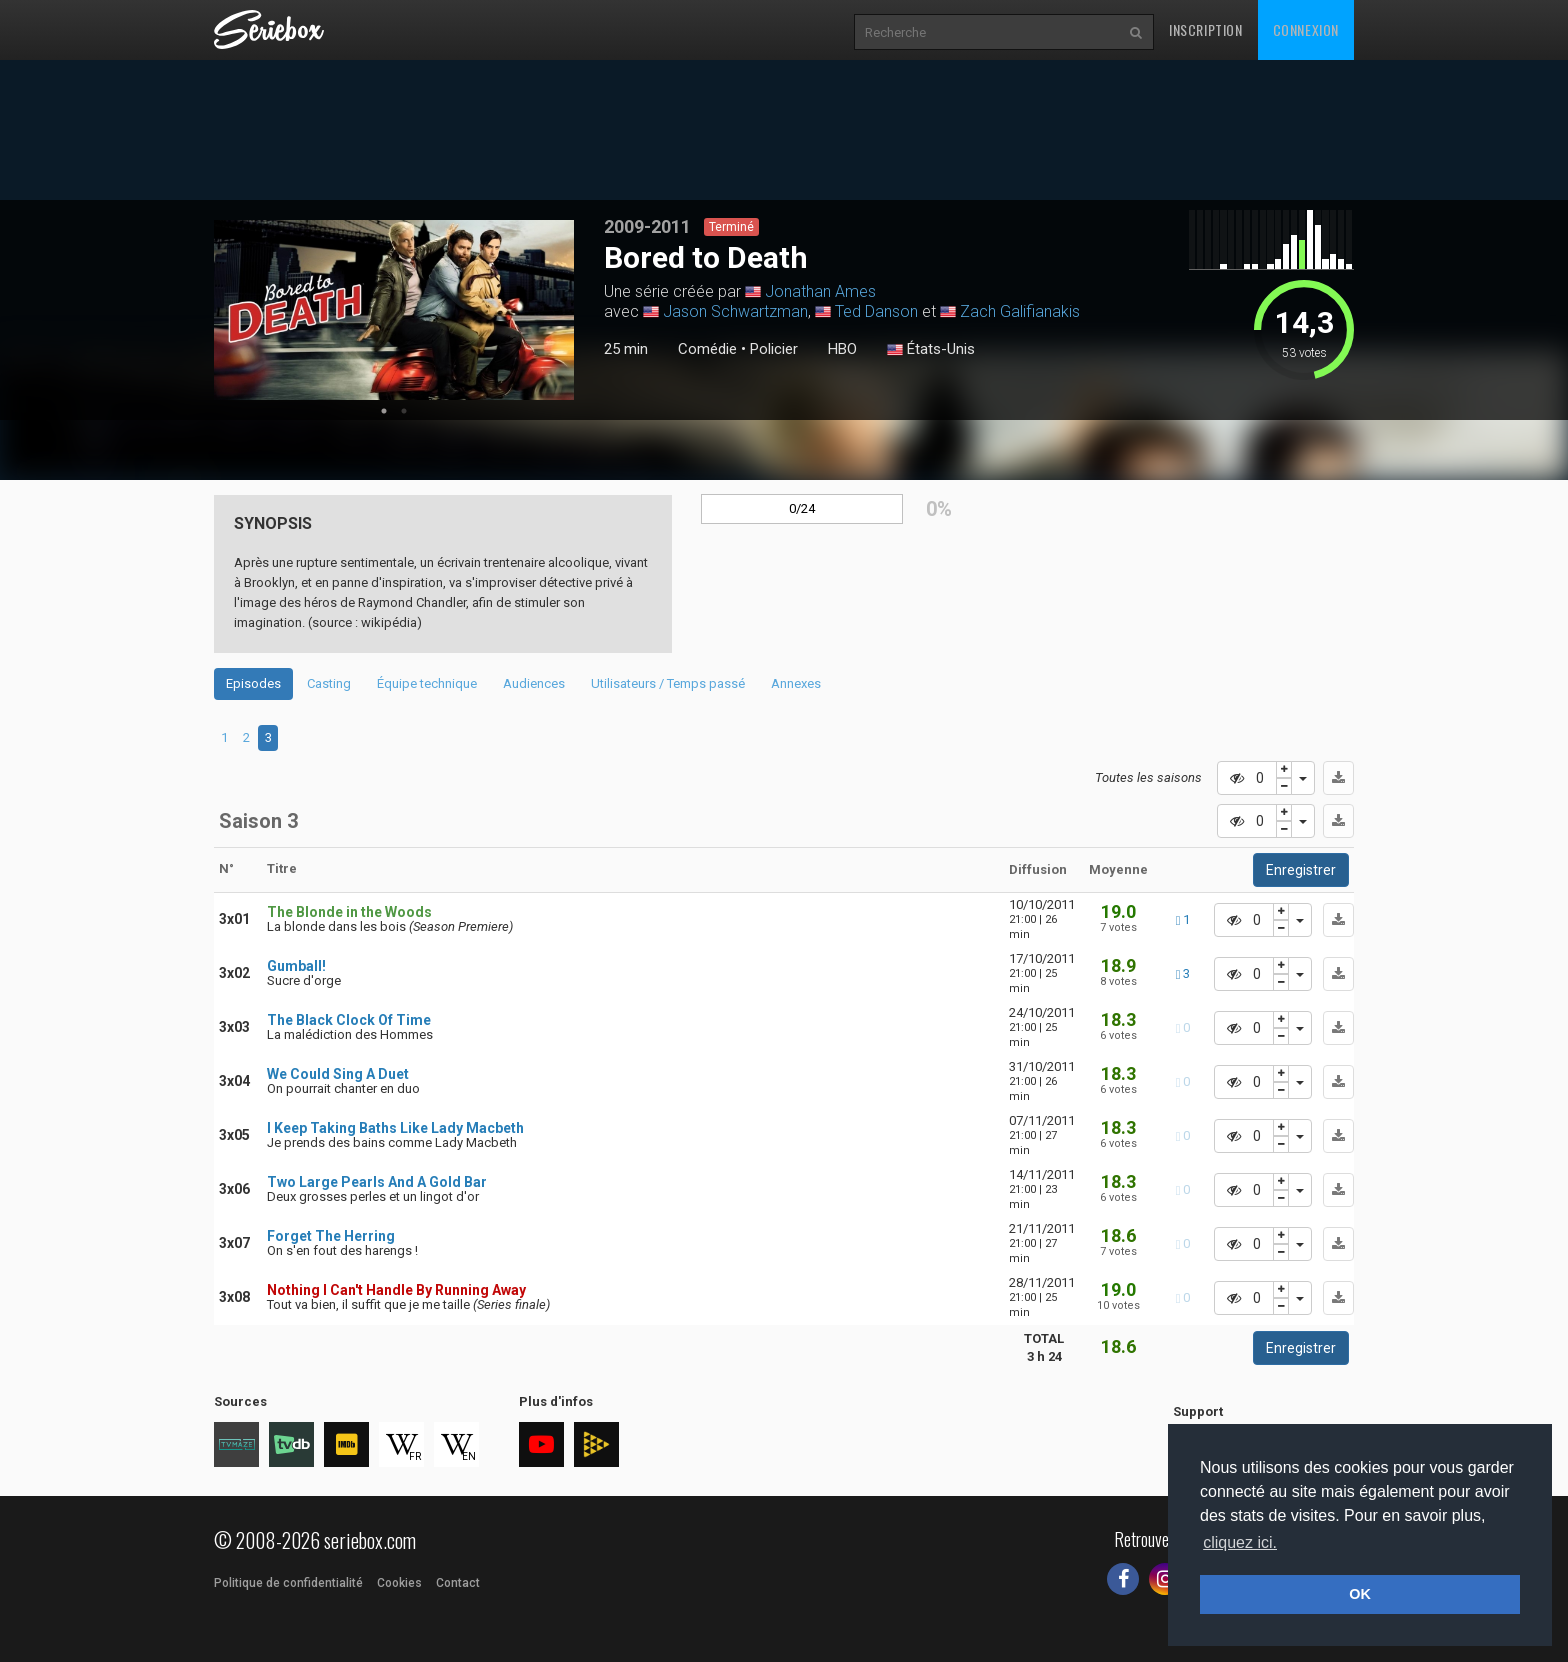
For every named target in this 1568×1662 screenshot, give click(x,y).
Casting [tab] (329, 683)
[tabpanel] (394, 310)
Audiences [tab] (534, 683)
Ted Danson (876, 311)
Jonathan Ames (820, 291)
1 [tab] (384, 411)
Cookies (399, 1583)
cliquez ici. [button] (1240, 1542)
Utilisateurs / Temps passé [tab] (668, 683)
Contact (458, 1583)
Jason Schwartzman (735, 311)
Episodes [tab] (253, 683)
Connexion (1306, 29)
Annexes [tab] (796, 683)
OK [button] (1360, 1594)
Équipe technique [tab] (427, 683)
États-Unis (931, 350)
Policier (774, 349)
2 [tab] (404, 411)
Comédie (707, 349)
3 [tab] (268, 737)
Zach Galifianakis (1020, 311)
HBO (842, 349)
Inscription (1206, 29)
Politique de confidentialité (288, 1583)
